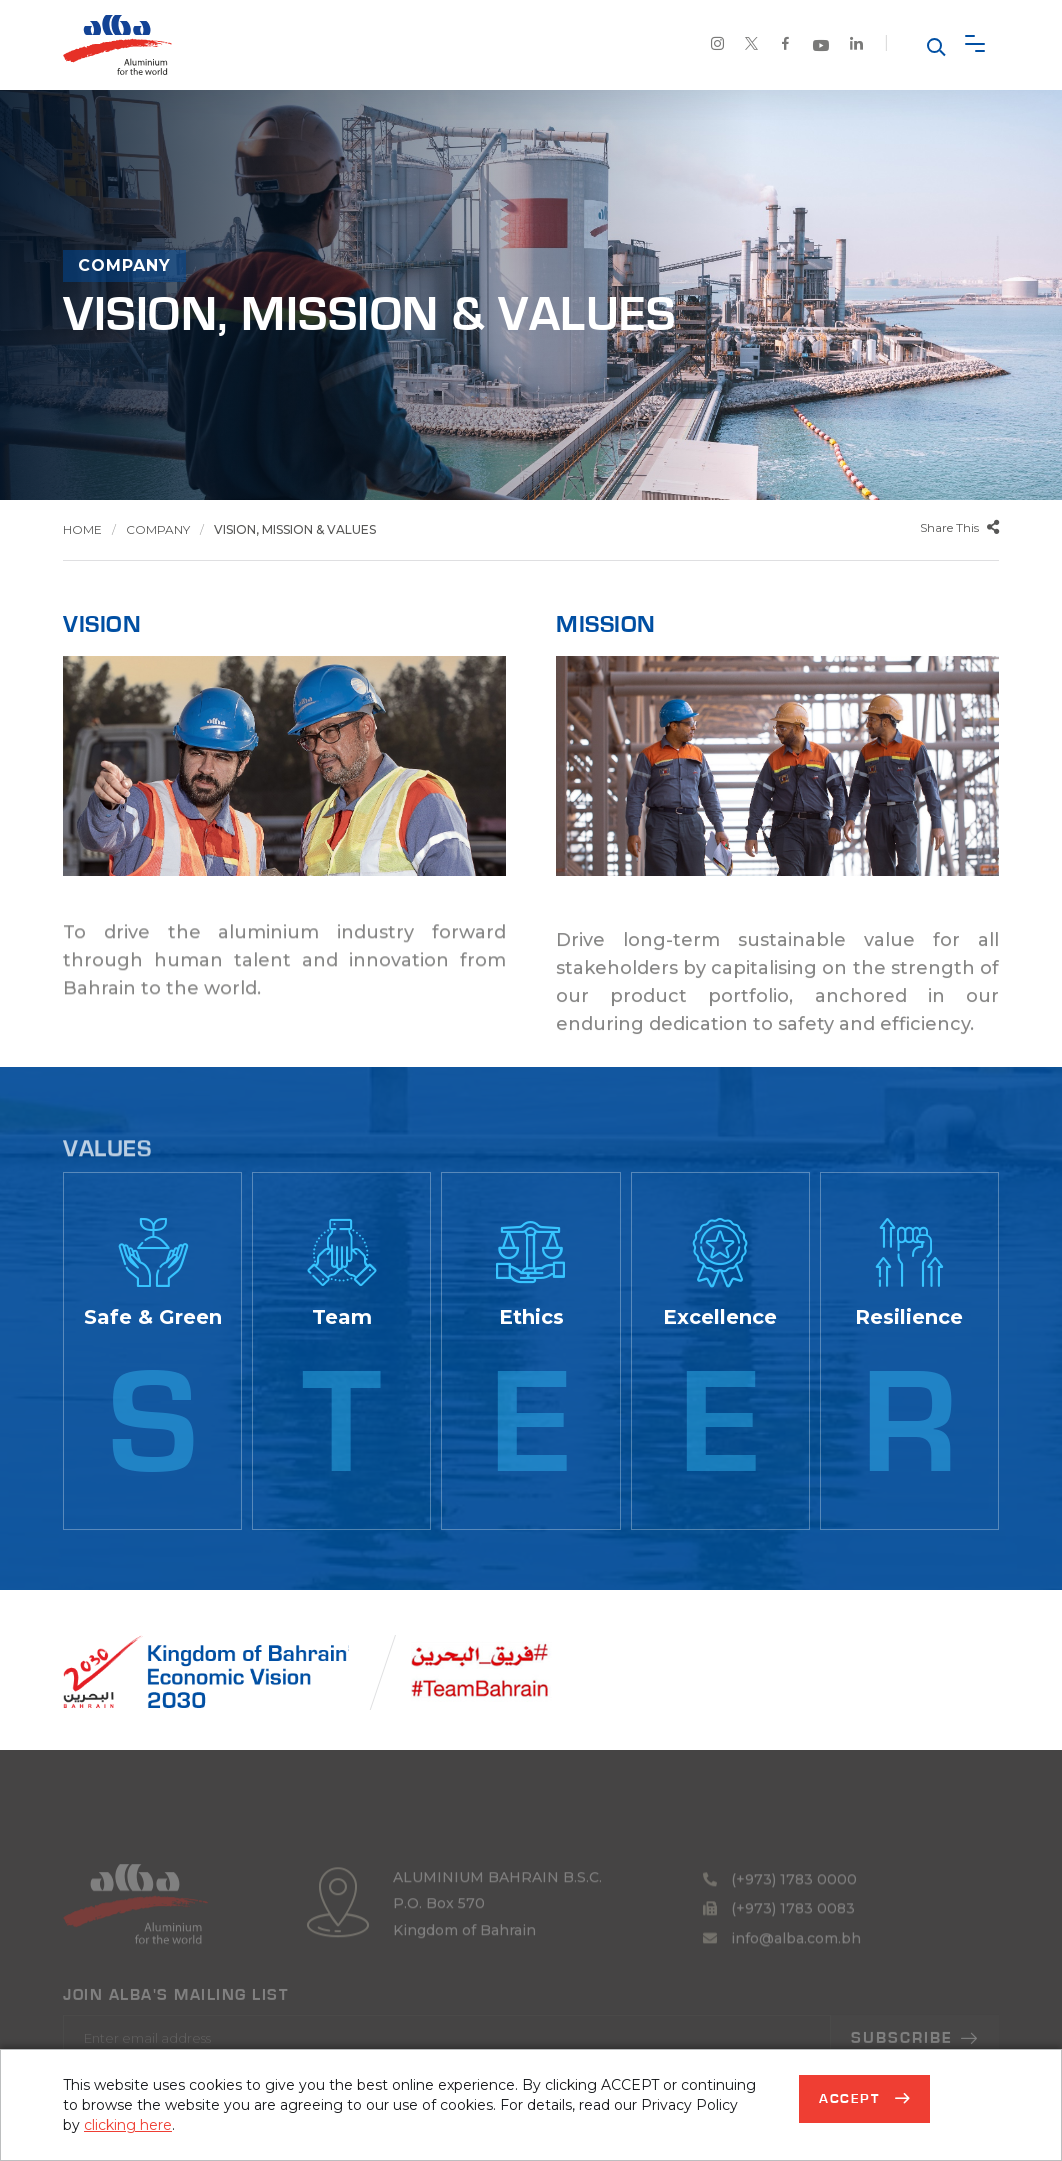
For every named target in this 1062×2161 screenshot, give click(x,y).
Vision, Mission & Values (295, 529)
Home (82, 529)
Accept (852, 2099)
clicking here (128, 2125)
